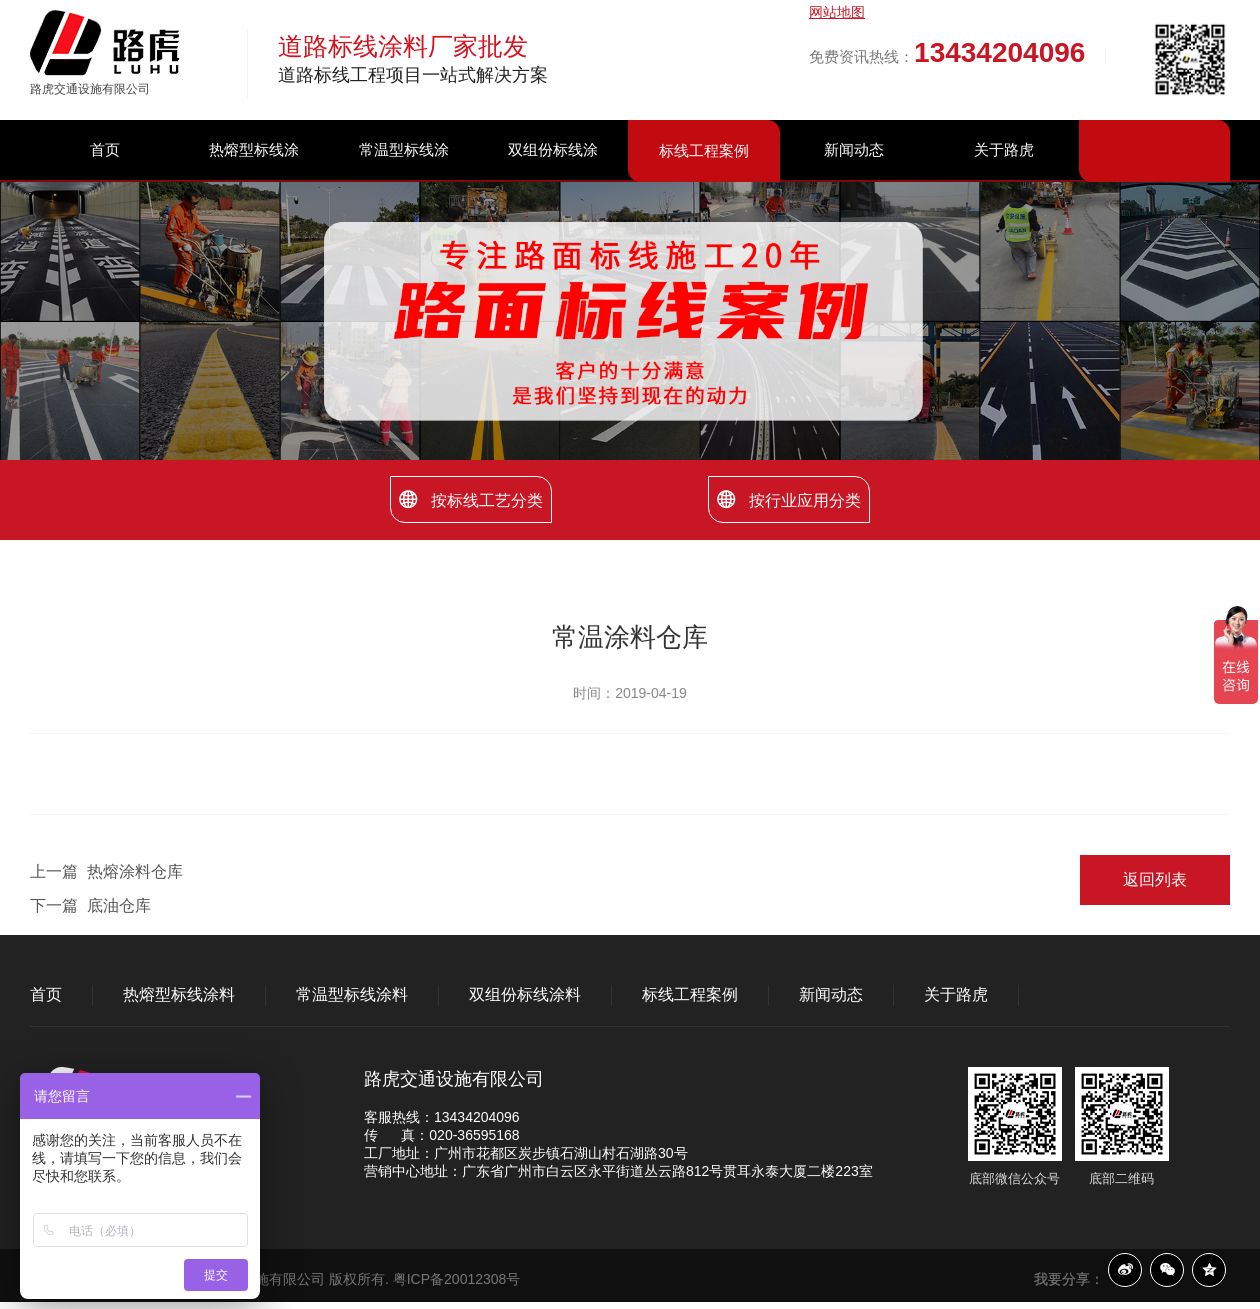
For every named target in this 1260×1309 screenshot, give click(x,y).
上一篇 (106, 871)
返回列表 (1155, 879)
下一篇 (90, 905)
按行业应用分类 (789, 499)
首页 (105, 149)
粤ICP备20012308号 (457, 1279)
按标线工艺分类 (471, 499)
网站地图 (837, 12)
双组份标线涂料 (553, 179)
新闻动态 (854, 149)
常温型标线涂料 (404, 179)
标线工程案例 (704, 150)
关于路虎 (1004, 149)
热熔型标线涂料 (254, 179)
